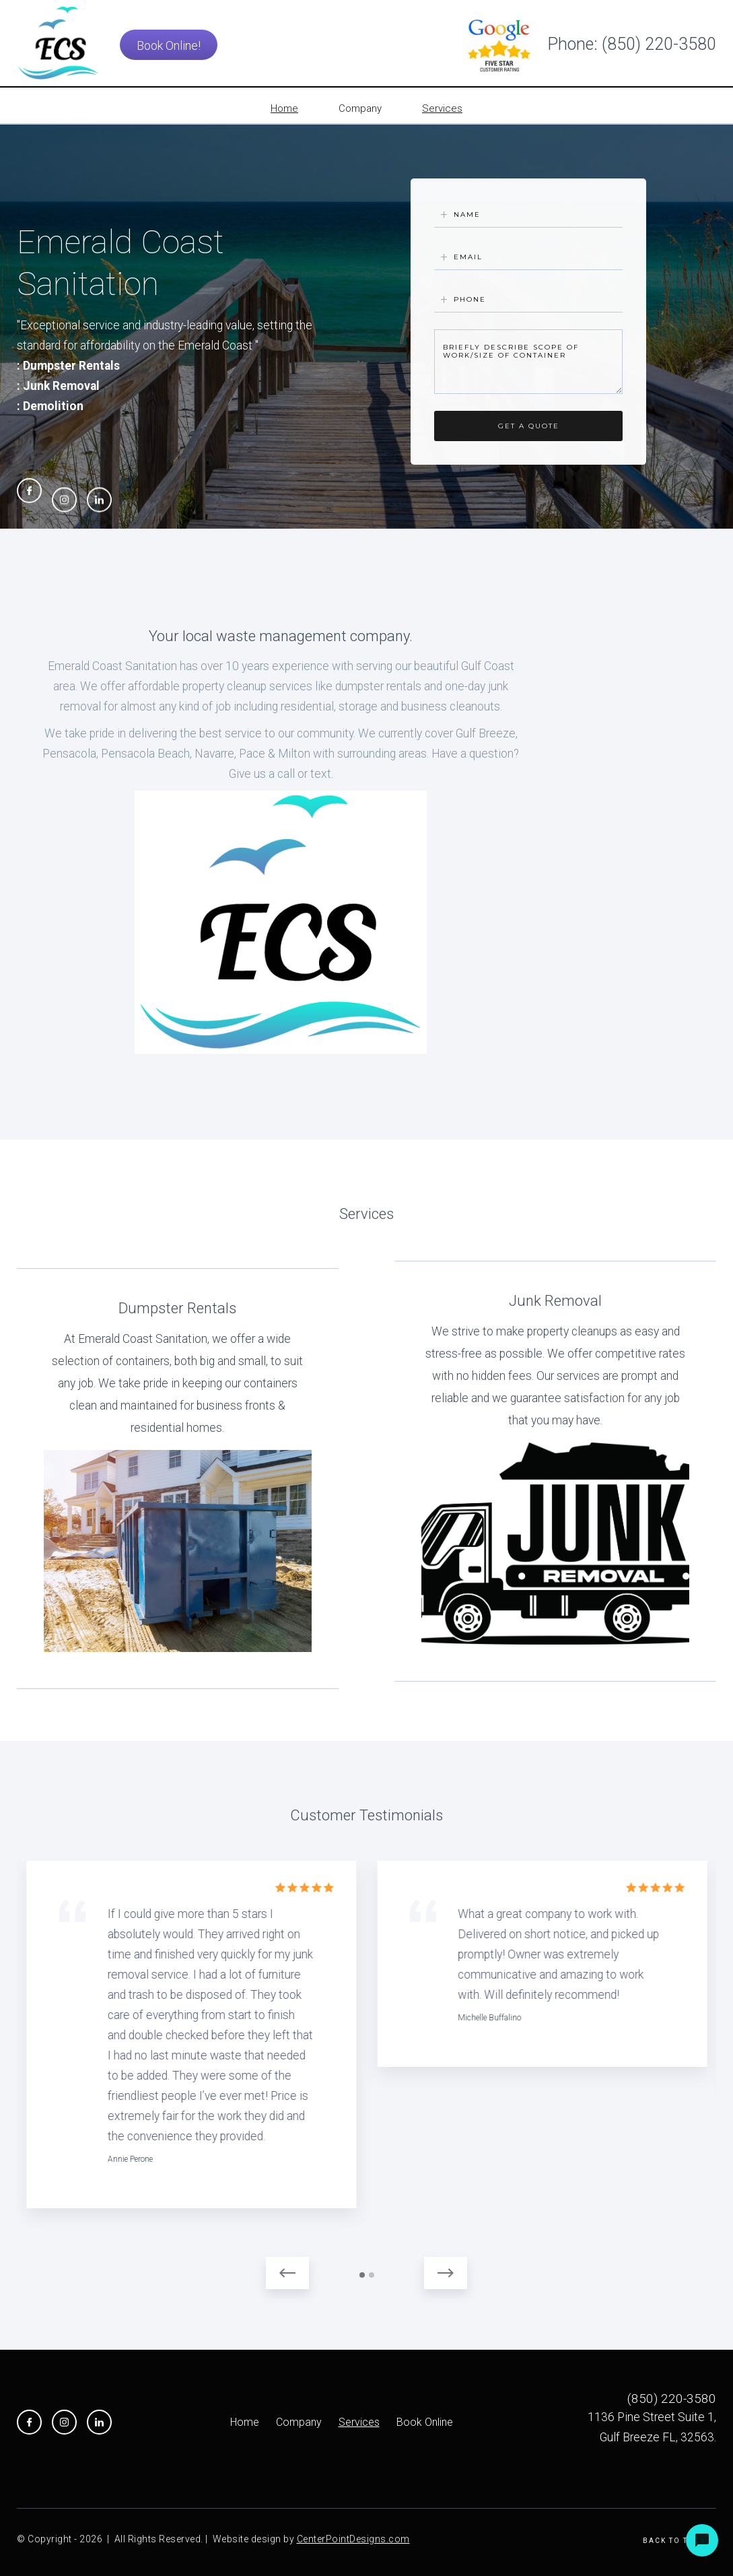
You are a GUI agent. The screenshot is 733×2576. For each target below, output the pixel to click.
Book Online (424, 2422)
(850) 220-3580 (671, 2398)
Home (244, 2422)
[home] (58, 43)
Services (359, 2422)
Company (299, 2422)
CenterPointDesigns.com (353, 2539)
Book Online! (169, 45)
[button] (287, 2273)
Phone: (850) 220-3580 (631, 44)
